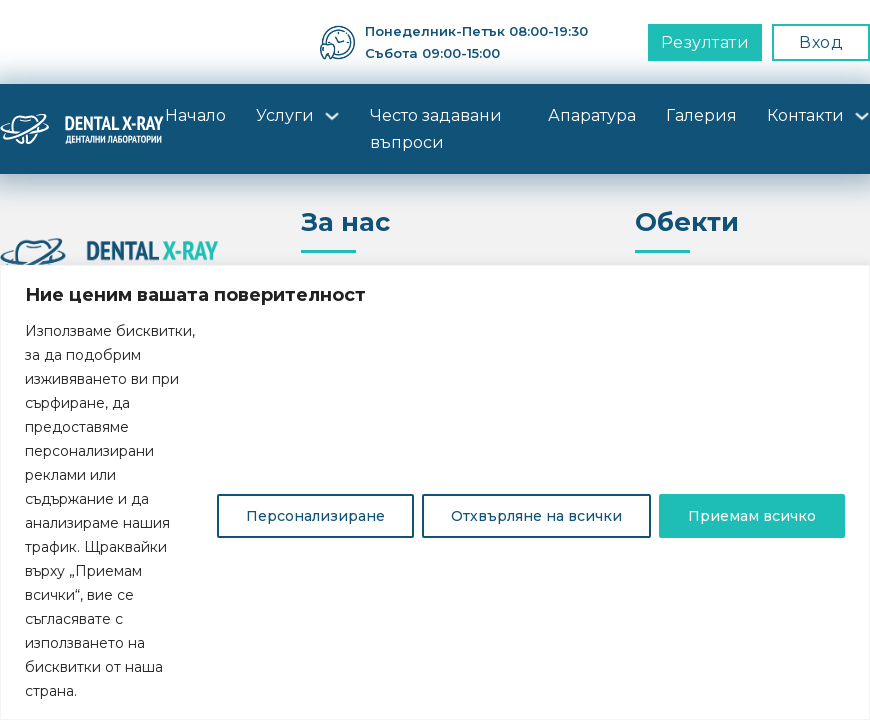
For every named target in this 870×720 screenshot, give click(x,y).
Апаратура (592, 115)
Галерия (701, 115)
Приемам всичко (752, 516)
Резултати (705, 42)
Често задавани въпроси (436, 129)
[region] (435, 492)
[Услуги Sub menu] (332, 116)
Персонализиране (315, 516)
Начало (195, 115)
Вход (821, 42)
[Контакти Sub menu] (862, 116)
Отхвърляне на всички (536, 516)
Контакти (805, 115)
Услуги (285, 115)
